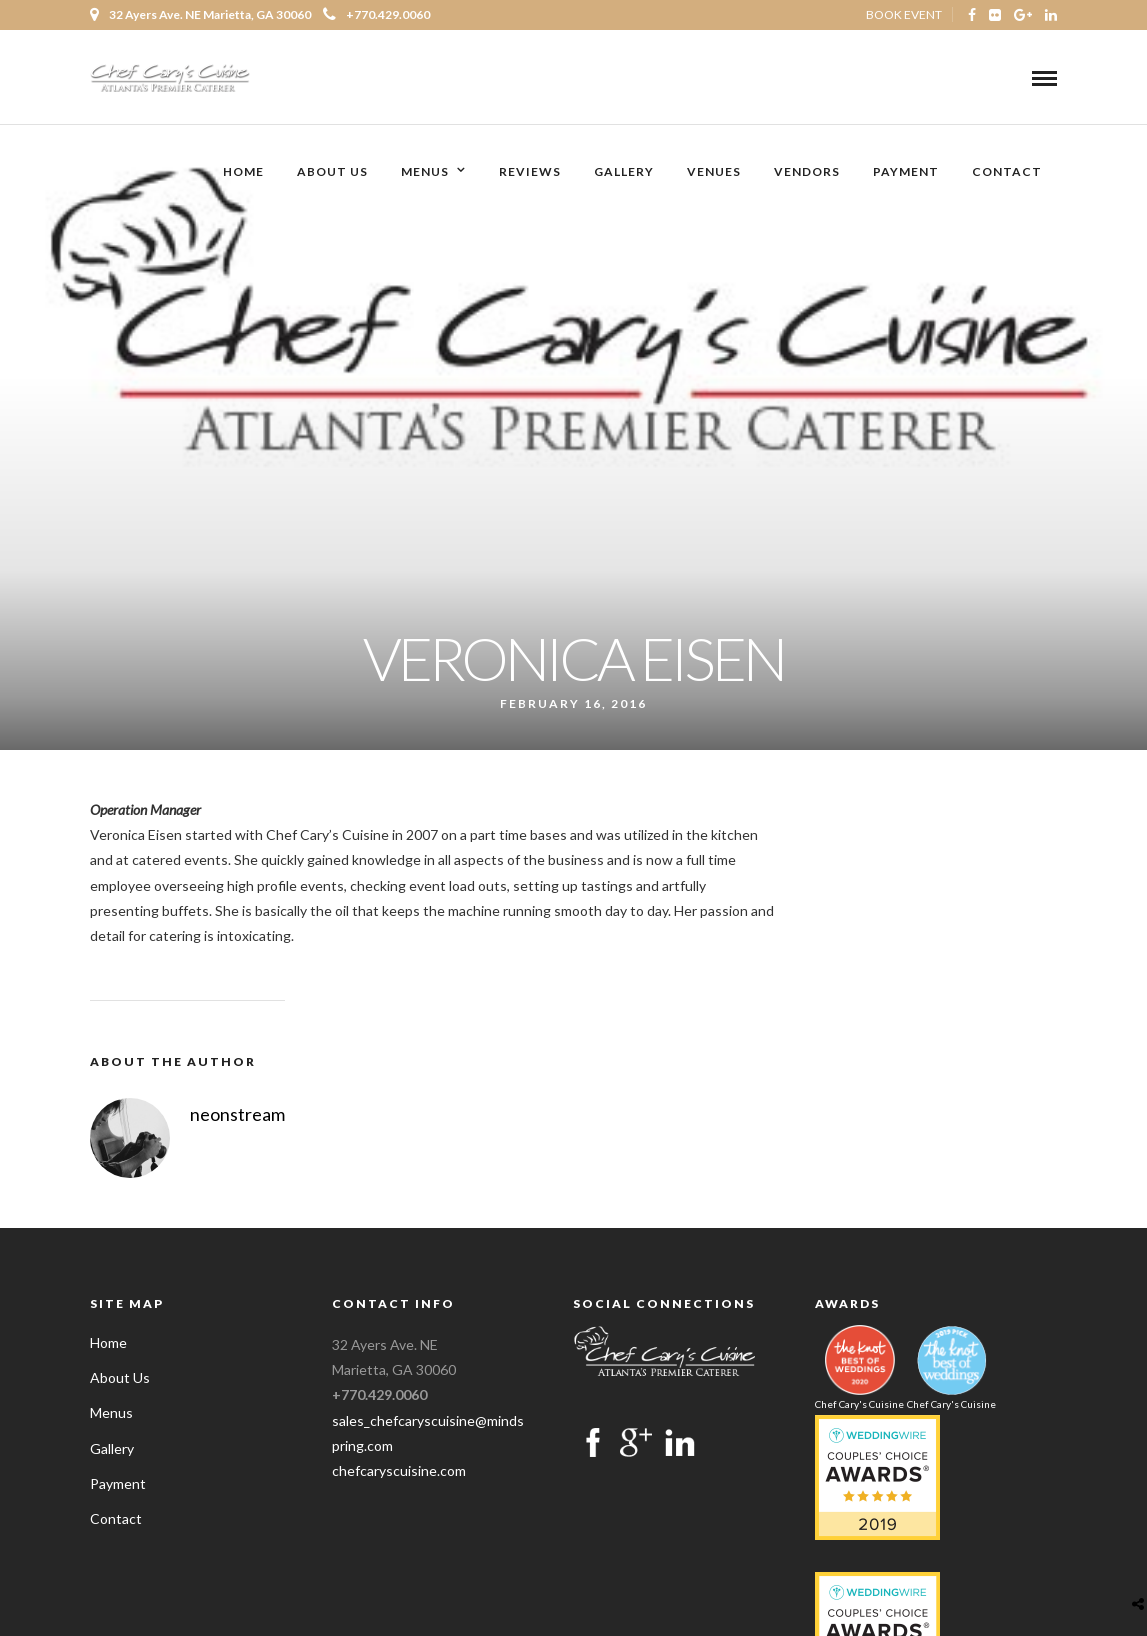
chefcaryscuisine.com (399, 1470)
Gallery (624, 172)
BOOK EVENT (904, 14)
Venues (714, 172)
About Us (332, 172)
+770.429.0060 (376, 14)
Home (243, 172)
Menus (425, 172)
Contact (1007, 172)
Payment (906, 172)
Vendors (807, 172)
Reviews (530, 172)
